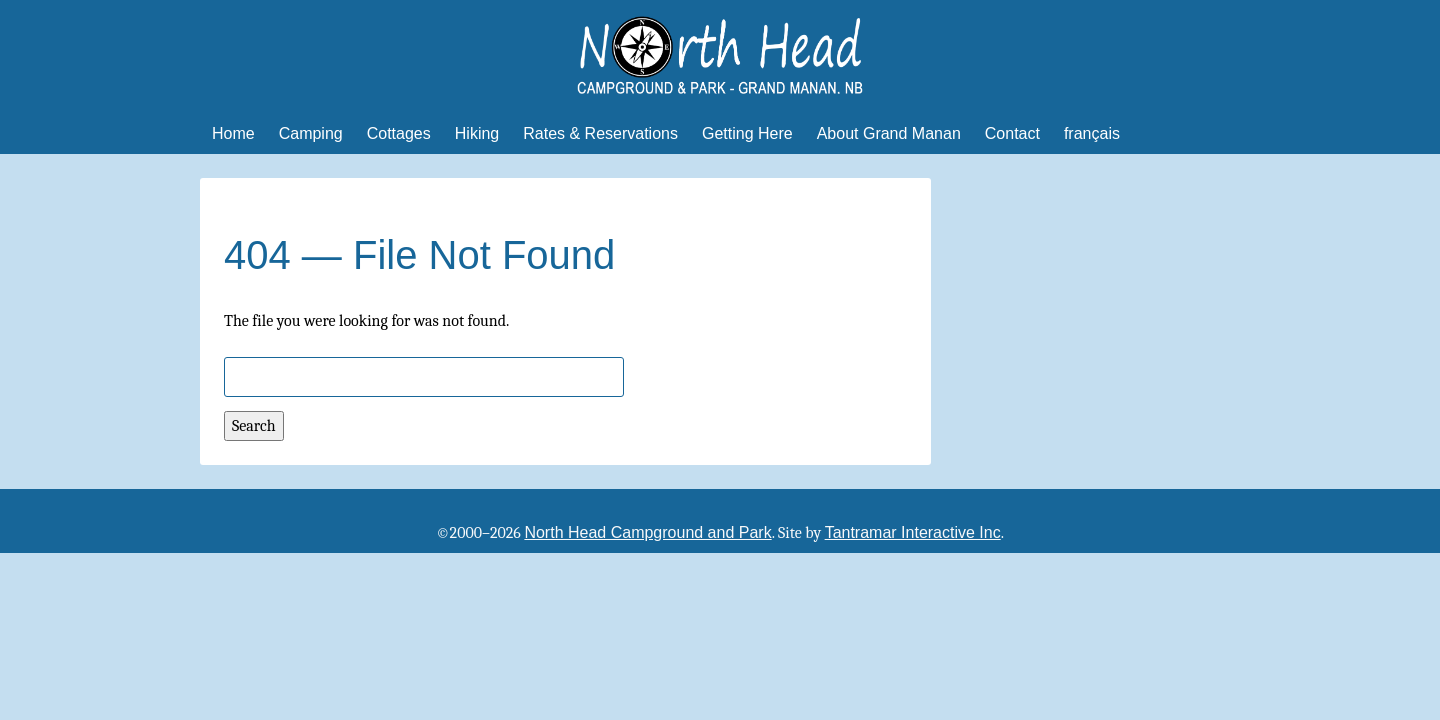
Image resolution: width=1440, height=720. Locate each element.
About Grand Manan (889, 133)
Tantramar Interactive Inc (913, 532)
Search (254, 426)
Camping (311, 133)
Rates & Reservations (600, 133)
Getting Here (747, 133)
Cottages (399, 133)
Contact (1012, 133)
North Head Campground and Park (647, 532)
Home (233, 133)
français (1092, 133)
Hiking (477, 133)
